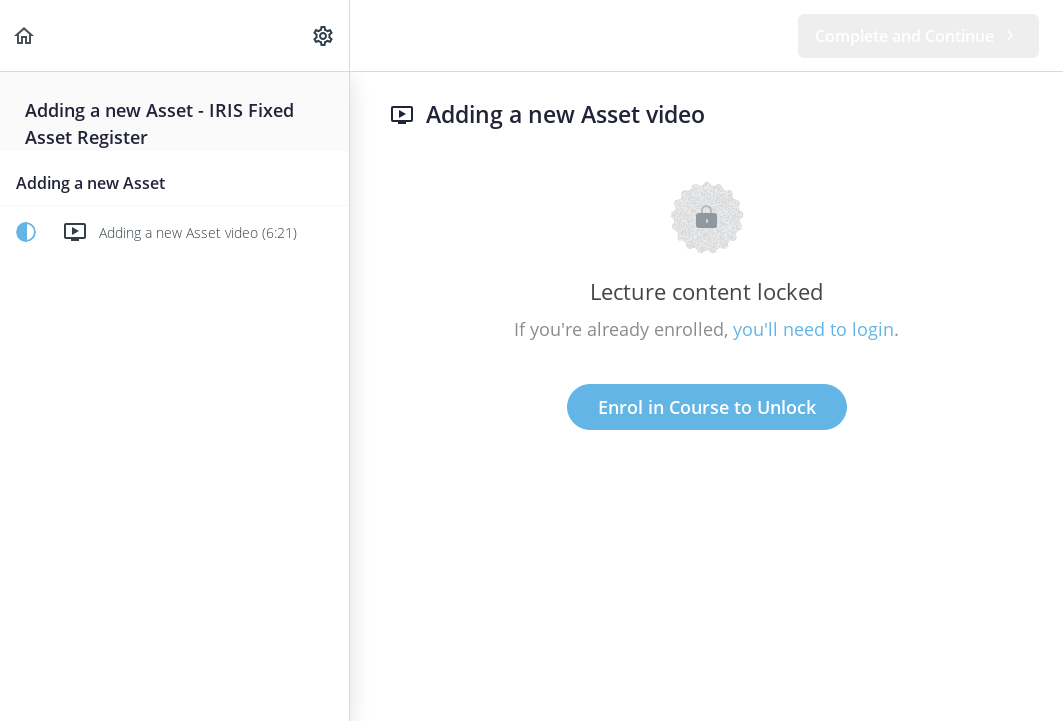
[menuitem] (324, 35)
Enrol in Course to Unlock (707, 407)
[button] (25, 35)
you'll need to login (813, 329)
